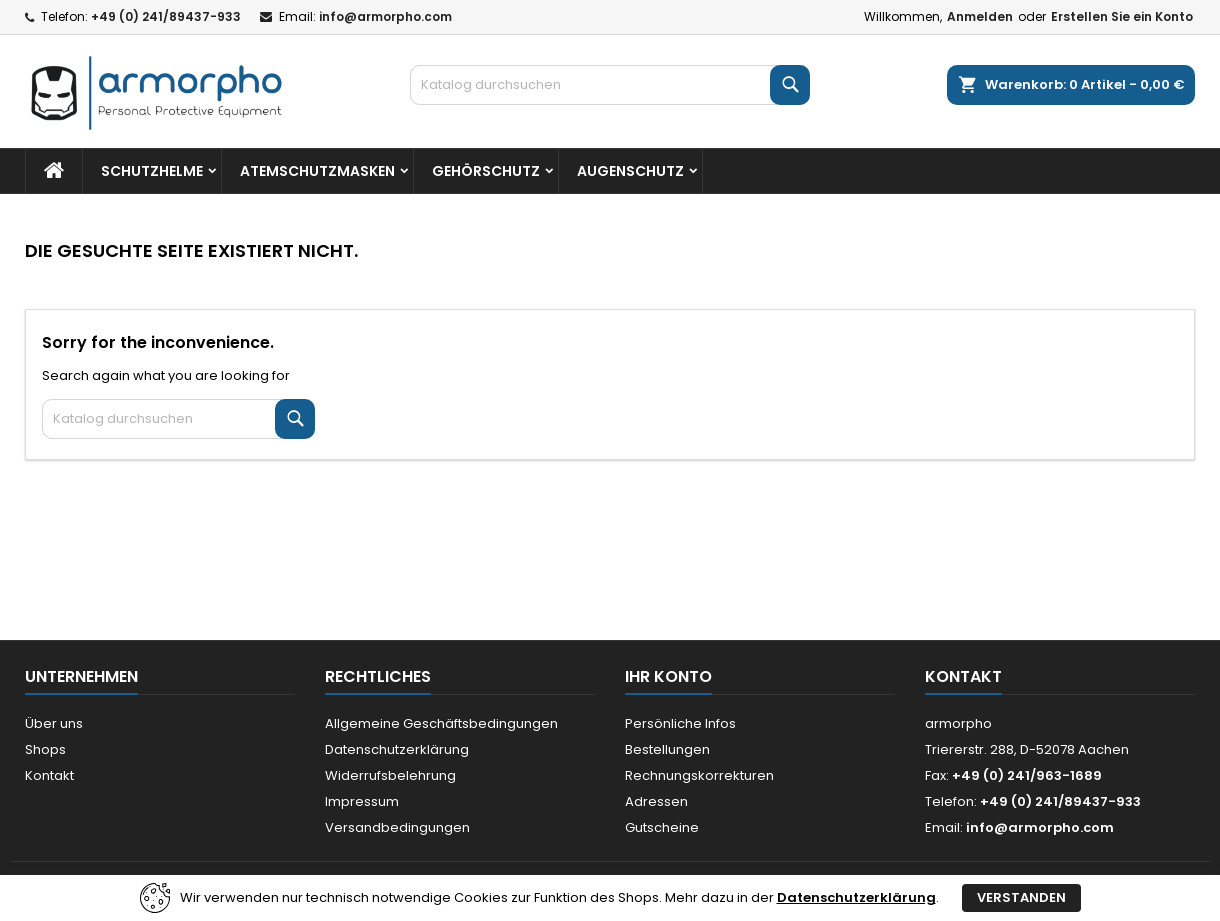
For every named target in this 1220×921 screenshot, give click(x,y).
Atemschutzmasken (317, 171)
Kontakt (49, 775)
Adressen (656, 801)
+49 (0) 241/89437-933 (166, 16)
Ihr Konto (668, 676)
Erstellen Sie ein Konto (1122, 16)
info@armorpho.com (385, 16)
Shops (45, 749)
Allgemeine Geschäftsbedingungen (441, 723)
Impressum (362, 801)
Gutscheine (662, 827)
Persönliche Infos (680, 723)
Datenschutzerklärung (397, 749)
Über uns (54, 723)
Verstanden (1021, 897)
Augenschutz (630, 171)
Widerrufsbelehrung (390, 775)
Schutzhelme (152, 171)
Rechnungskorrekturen (699, 775)
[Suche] (610, 85)
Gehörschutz (486, 171)
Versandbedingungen (397, 827)
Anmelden (980, 16)
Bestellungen (667, 749)
